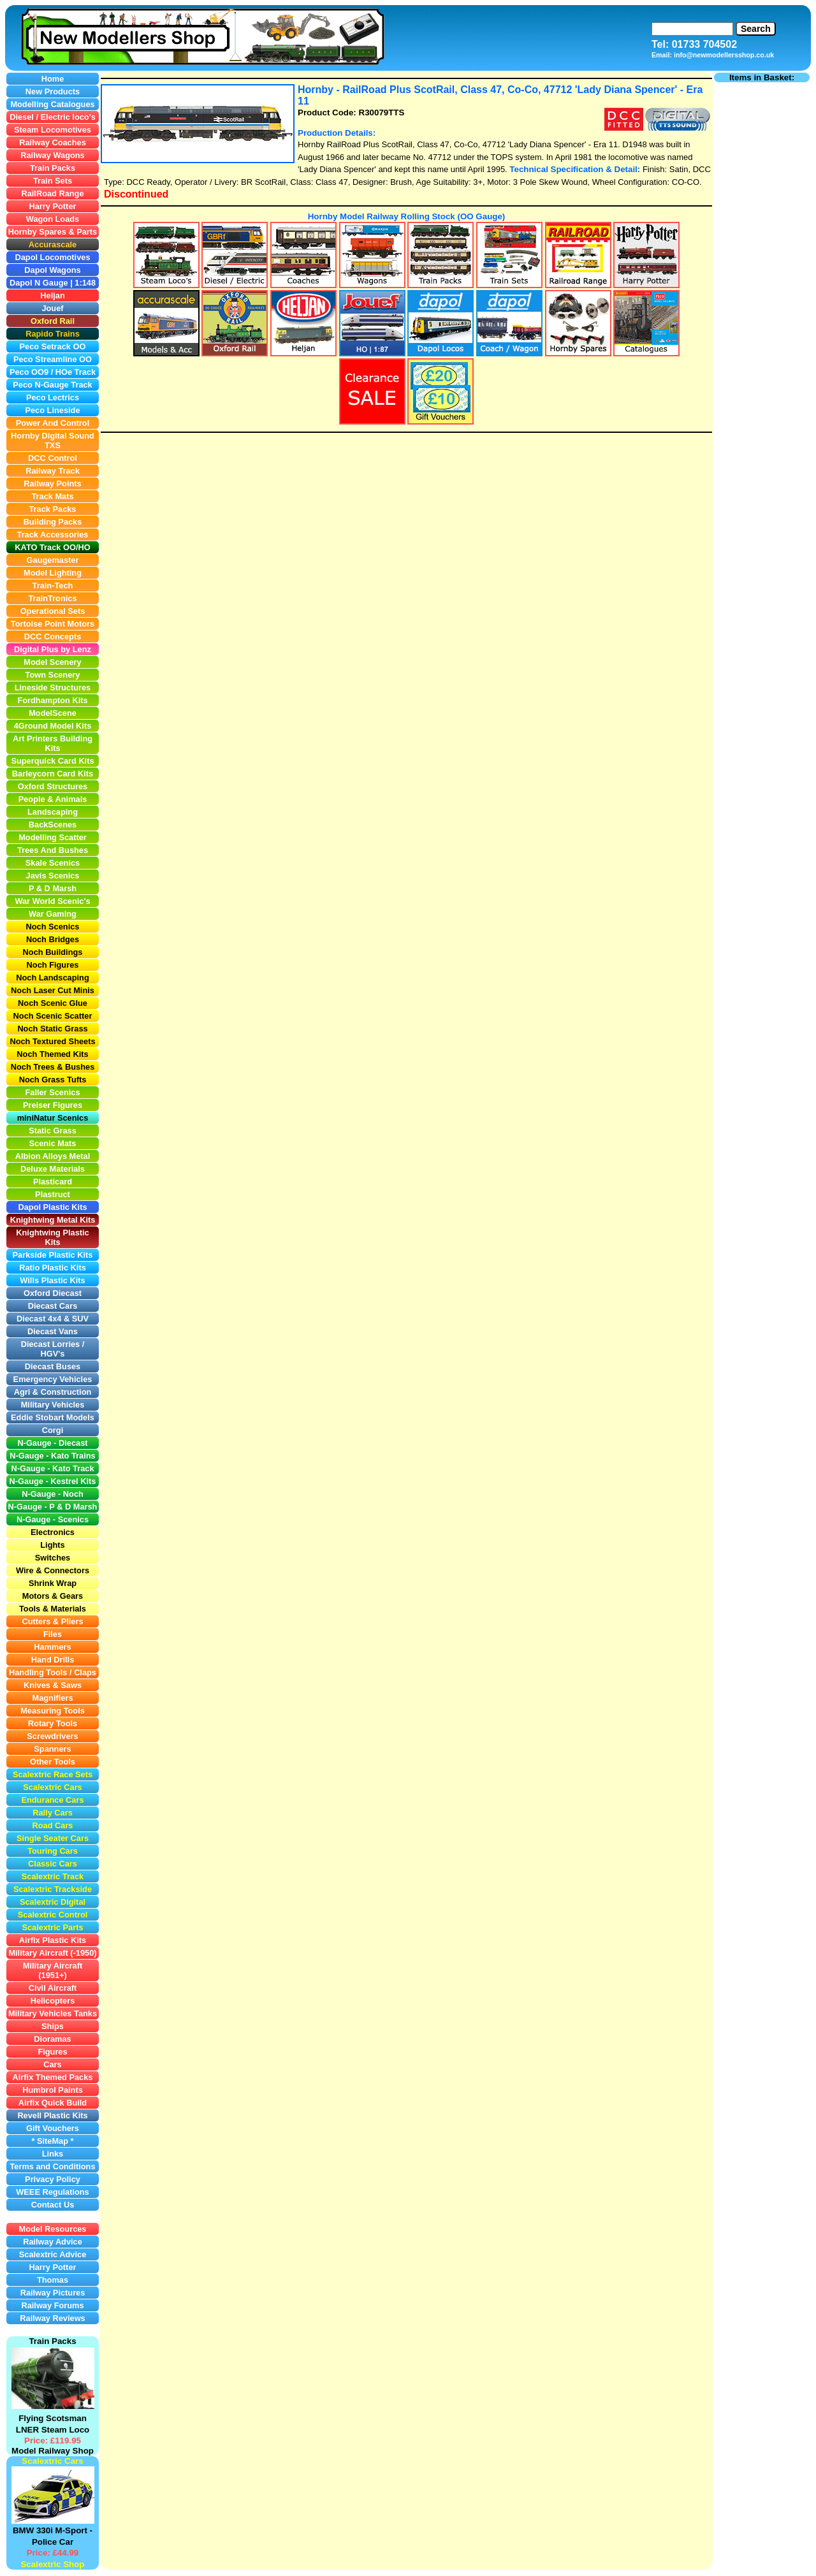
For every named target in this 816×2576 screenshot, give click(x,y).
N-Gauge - (29, 1506)
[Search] (692, 29)
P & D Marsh (73, 1506)
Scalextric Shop (52, 2564)
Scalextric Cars (52, 2461)
